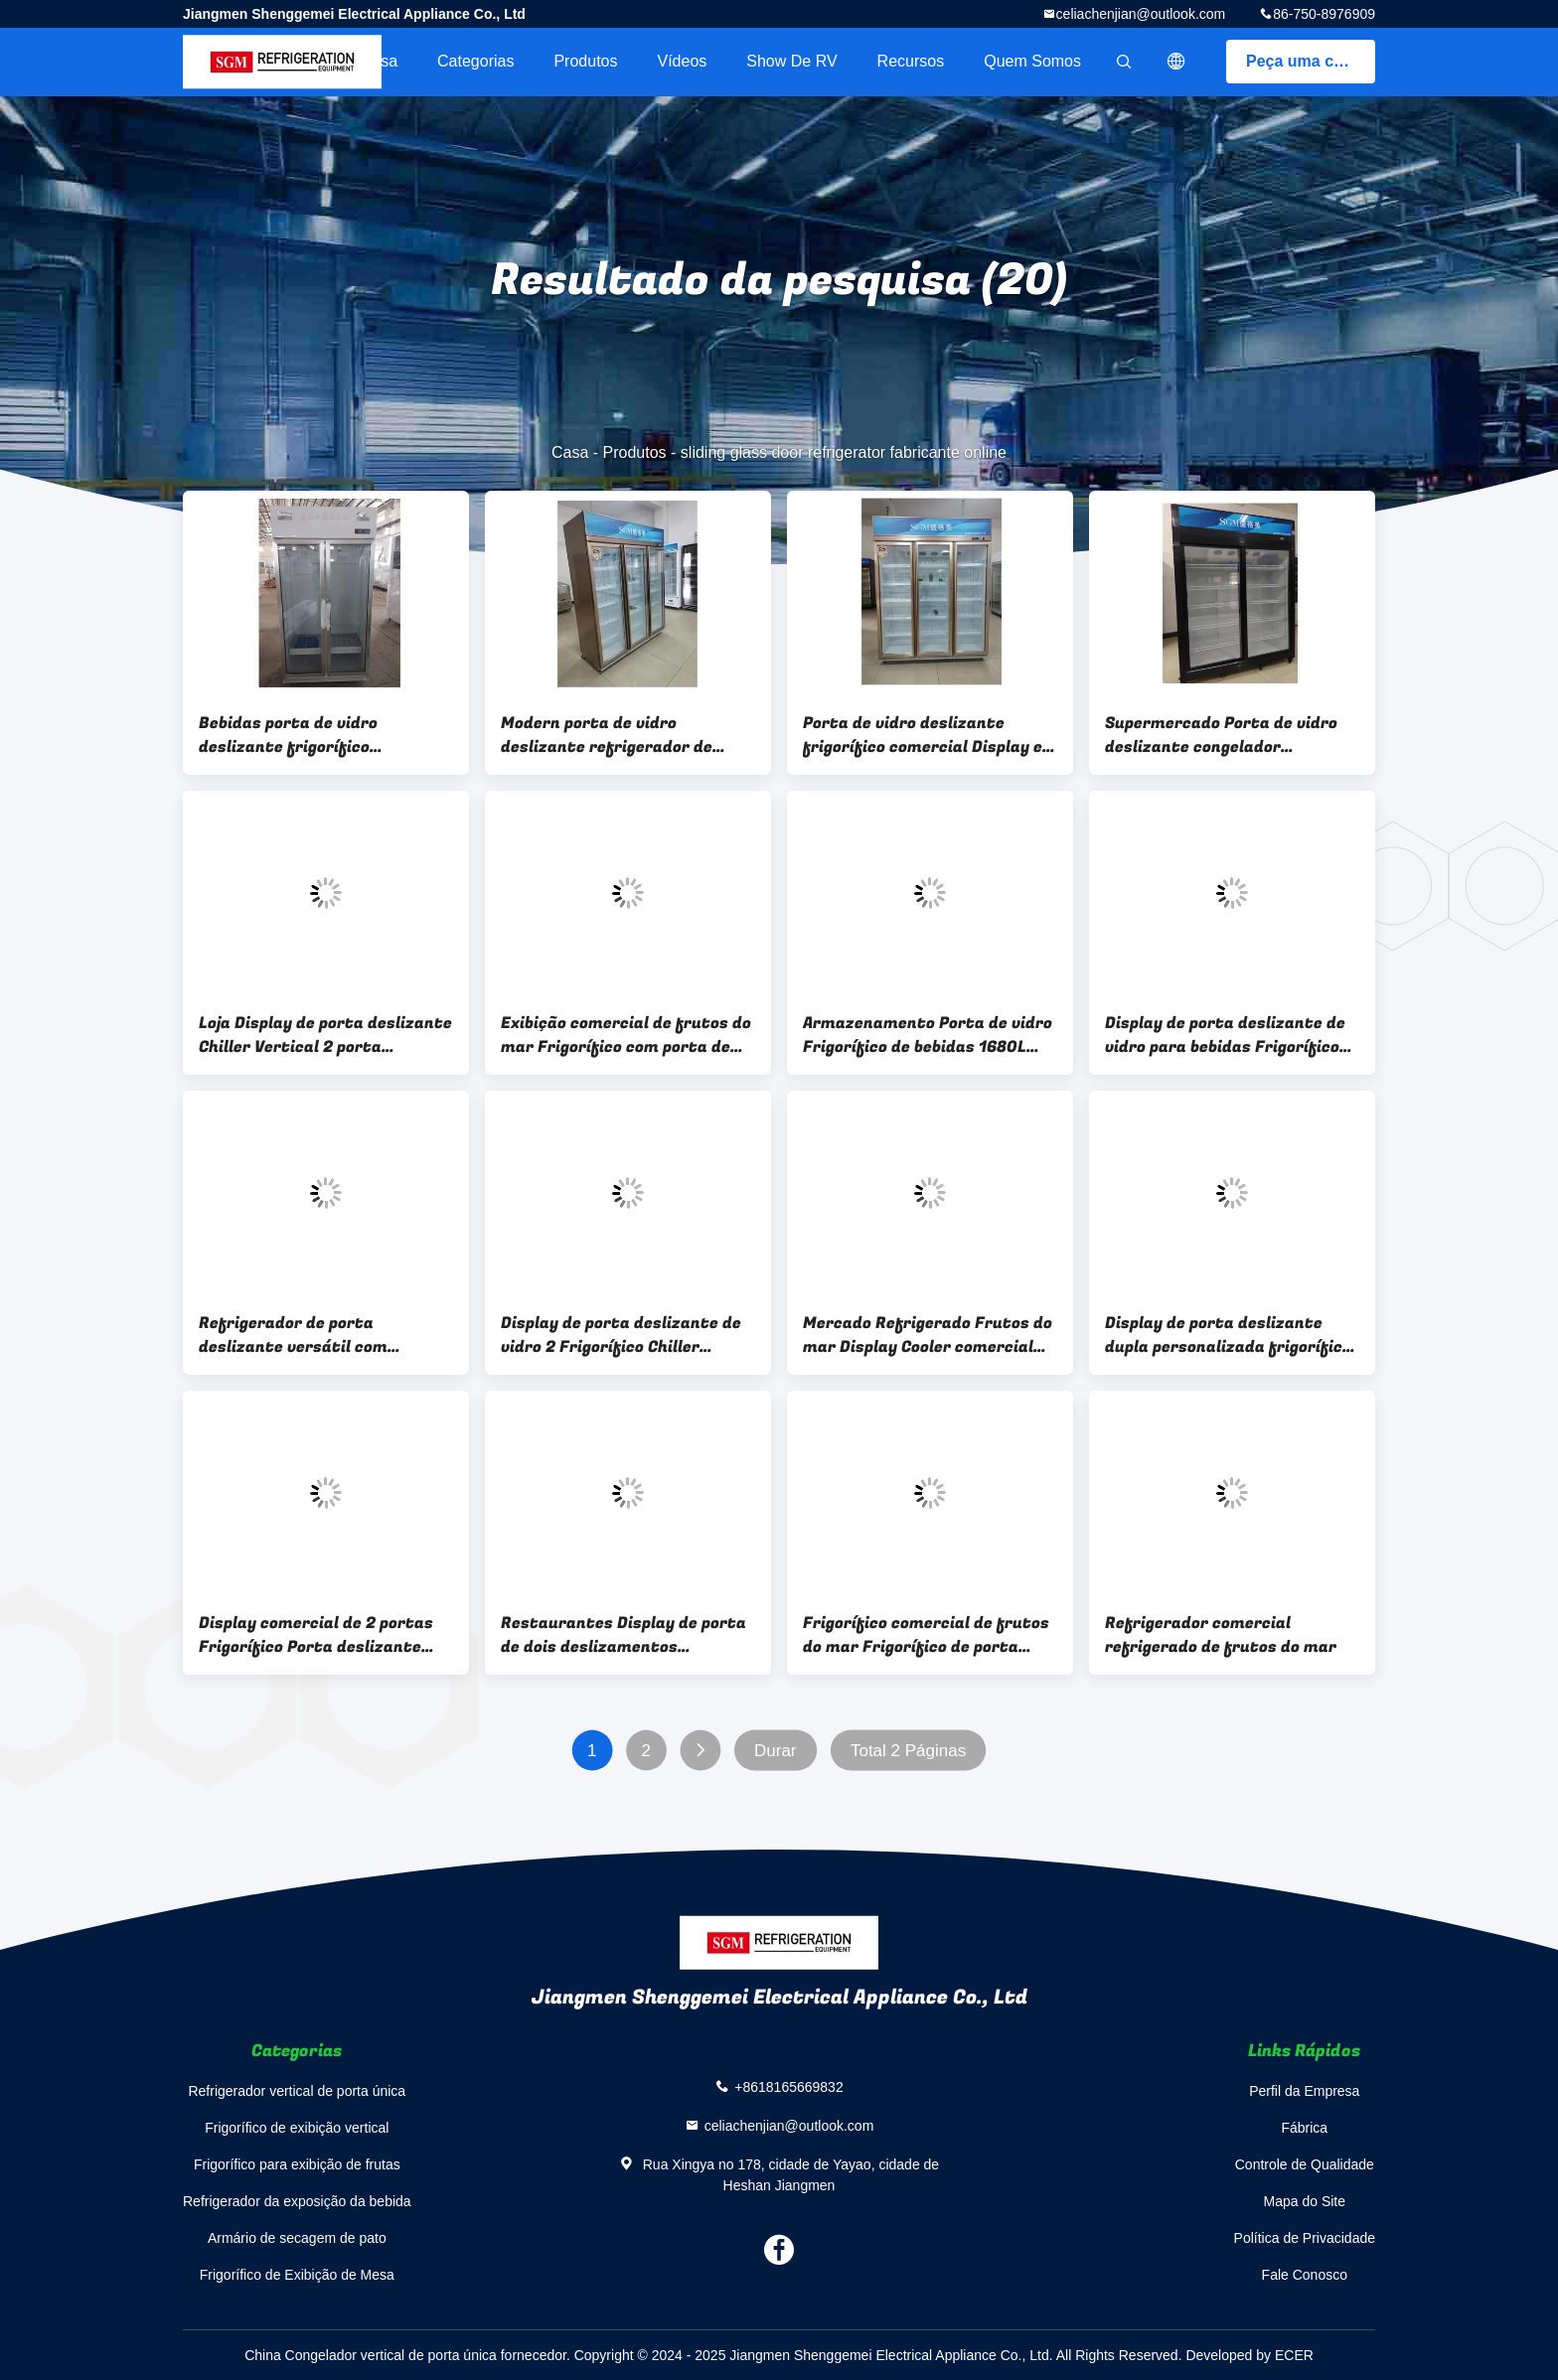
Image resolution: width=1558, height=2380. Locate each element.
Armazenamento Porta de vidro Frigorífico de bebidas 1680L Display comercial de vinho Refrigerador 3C (927, 1035)
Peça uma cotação (1310, 61)
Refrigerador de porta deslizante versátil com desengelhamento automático (318, 1335)
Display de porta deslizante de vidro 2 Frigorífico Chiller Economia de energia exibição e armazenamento (623, 1335)
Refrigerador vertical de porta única (296, 2091)
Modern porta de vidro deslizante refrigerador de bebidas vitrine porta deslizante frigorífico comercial (627, 735)
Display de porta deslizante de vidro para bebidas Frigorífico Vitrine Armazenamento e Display (1225, 1035)
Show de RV (791, 61)
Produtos (585, 61)
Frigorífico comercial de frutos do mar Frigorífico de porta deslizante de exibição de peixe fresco (926, 1635)
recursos (911, 61)
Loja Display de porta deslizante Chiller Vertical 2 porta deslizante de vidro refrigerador (325, 1035)
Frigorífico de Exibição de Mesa (297, 2275)
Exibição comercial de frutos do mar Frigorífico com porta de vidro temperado (626, 1035)
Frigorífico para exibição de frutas (297, 2164)
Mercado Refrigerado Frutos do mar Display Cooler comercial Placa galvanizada (927, 1335)
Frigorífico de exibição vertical (297, 2128)
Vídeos (681, 61)
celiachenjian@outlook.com (1141, 14)
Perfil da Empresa (1304, 2091)
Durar (775, 1750)
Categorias (475, 61)
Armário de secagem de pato (297, 2238)
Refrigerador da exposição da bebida (297, 2201)
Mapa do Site (1305, 2201)
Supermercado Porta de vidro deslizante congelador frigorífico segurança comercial (1231, 735)
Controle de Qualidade (1304, 2164)
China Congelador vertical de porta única (370, 2355)
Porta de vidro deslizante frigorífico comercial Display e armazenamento (922, 735)
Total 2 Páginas (908, 1750)
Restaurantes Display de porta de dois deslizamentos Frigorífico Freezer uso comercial (623, 1635)
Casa (379, 61)
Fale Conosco (1304, 2275)
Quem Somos (1032, 61)
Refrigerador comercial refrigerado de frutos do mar (1220, 1635)
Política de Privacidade (1304, 2238)
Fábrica (1304, 2128)
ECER (1294, 2355)
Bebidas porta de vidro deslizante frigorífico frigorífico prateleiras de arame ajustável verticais (302, 735)
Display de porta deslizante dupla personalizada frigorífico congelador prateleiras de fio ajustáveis (1228, 1335)
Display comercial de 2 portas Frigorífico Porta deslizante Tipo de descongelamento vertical (316, 1635)
